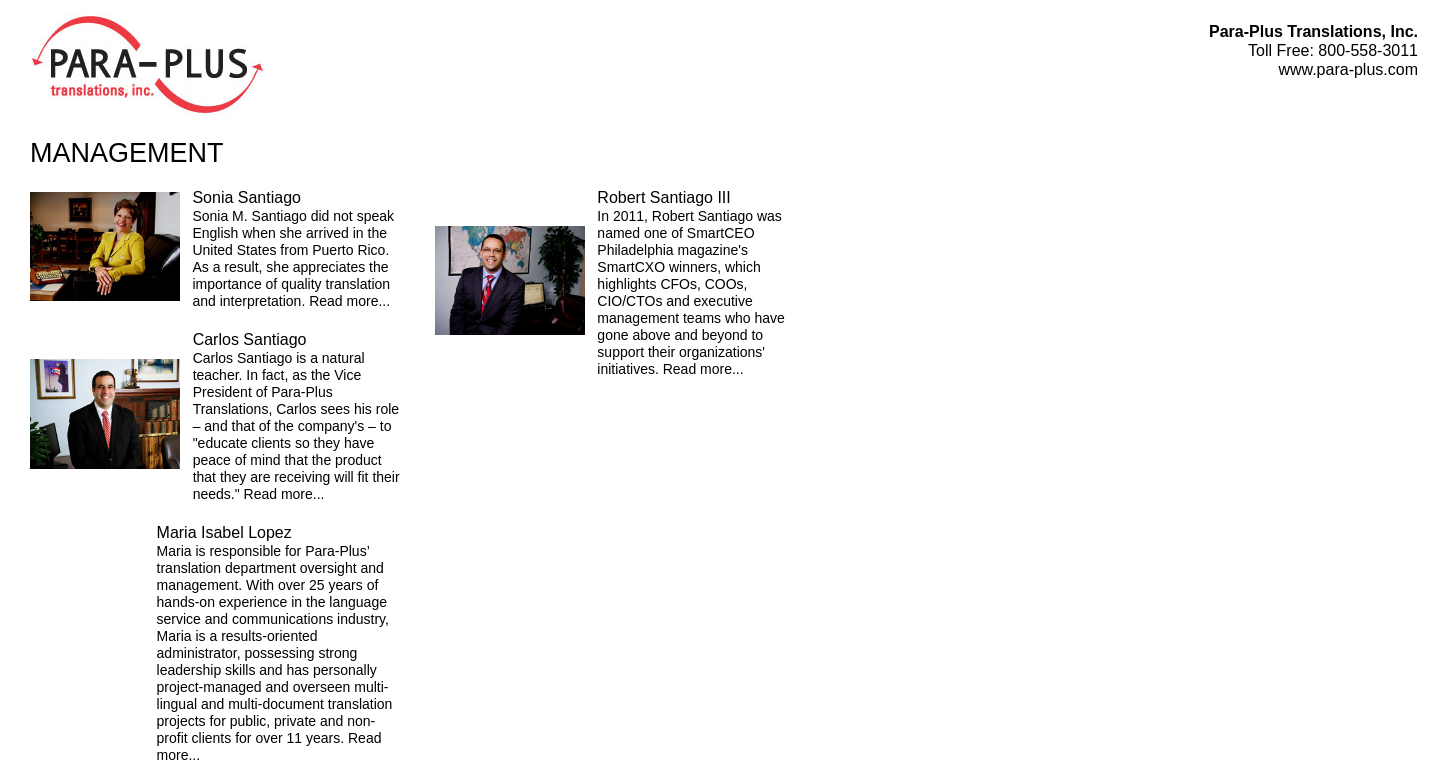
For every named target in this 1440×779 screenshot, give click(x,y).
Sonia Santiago (246, 197)
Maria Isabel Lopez (224, 532)
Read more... (349, 301)
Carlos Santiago (250, 339)
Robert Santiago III (663, 197)
